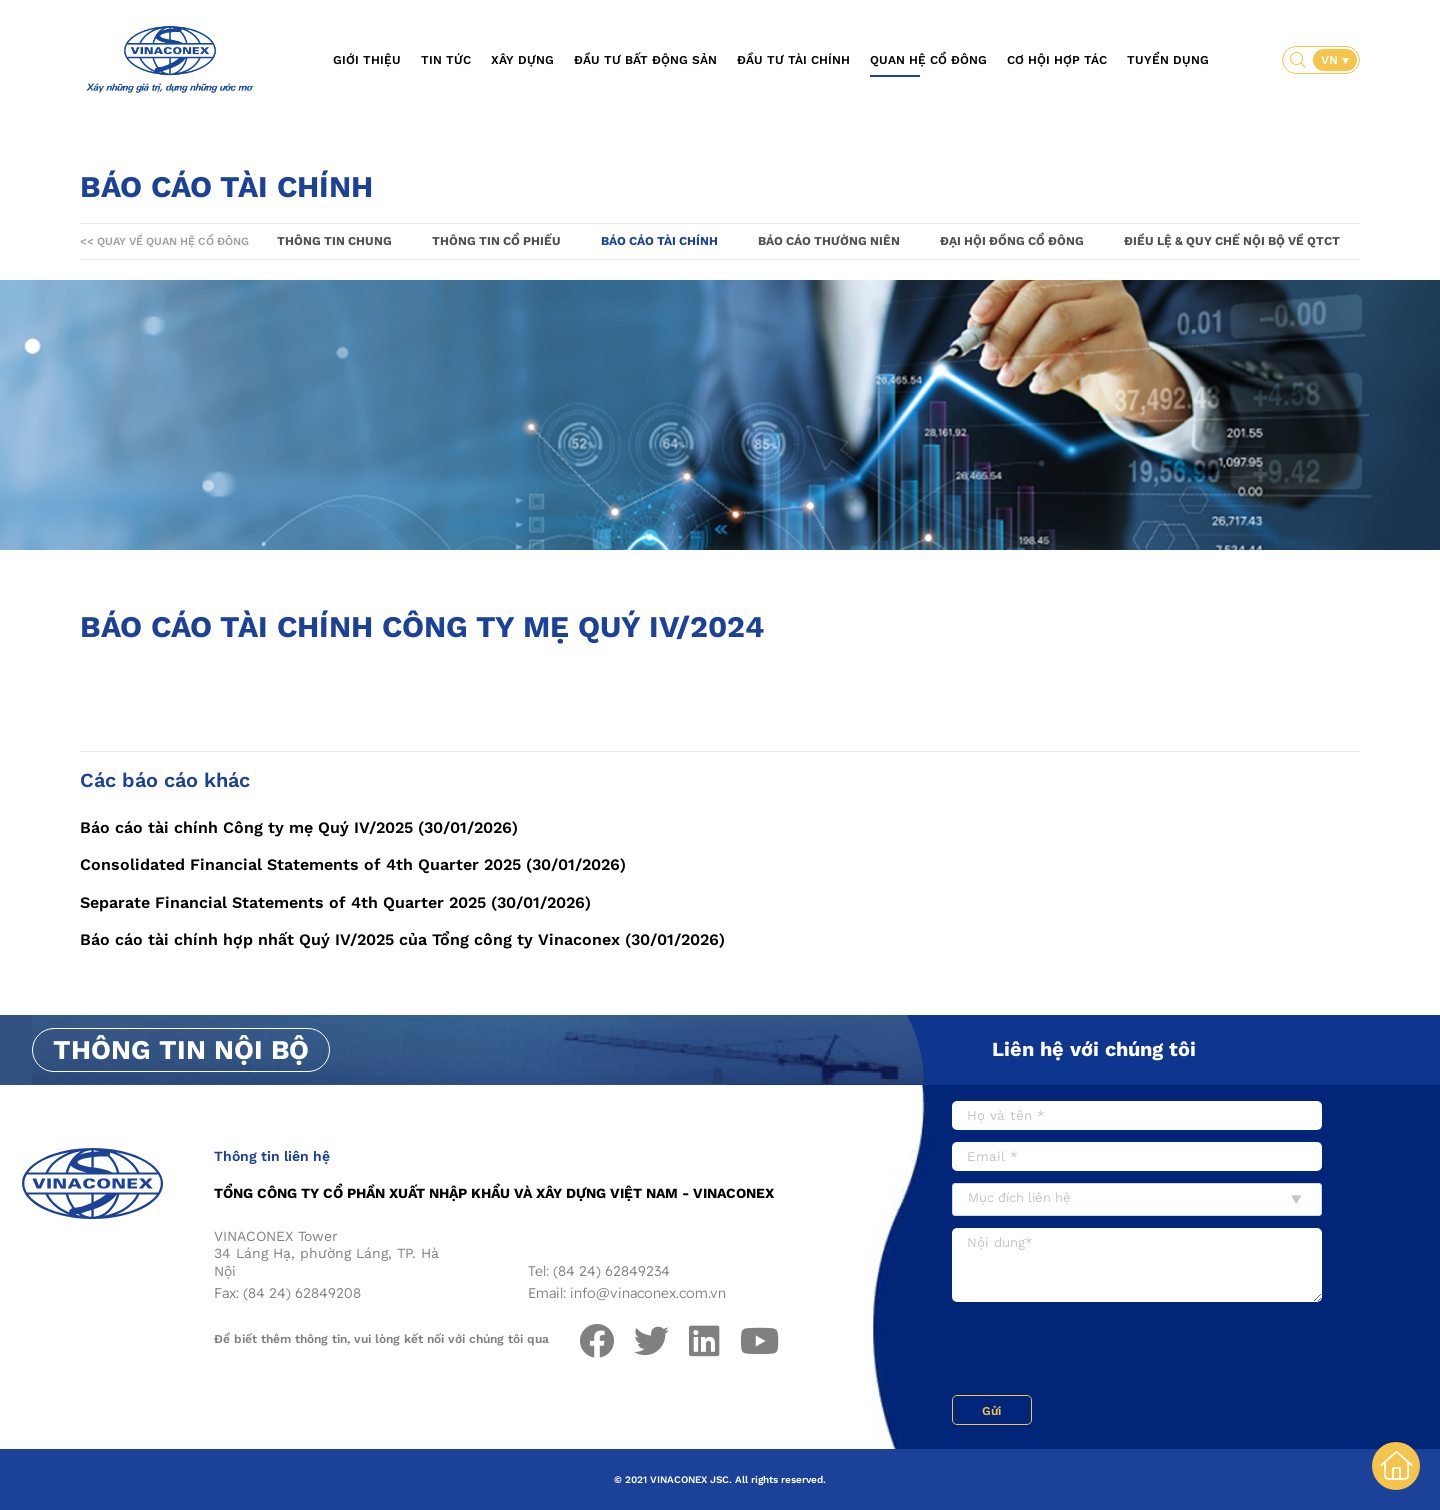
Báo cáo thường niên (829, 241)
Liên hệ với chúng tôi (1094, 1049)
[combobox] (1137, 1199)
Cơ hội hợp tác (1057, 60)
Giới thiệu (367, 60)
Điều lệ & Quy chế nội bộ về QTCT (1232, 241)
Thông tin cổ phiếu (496, 241)
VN (1331, 60)
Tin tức (446, 60)
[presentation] (1104, 1351)
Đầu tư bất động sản (645, 60)
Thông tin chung (334, 241)
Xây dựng (522, 60)
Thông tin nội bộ (181, 1050)
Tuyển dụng (1168, 60)
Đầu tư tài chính (793, 60)
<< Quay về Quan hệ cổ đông (164, 241)
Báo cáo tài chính (659, 241)
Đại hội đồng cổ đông (1012, 241)
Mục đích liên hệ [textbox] (1019, 1197)
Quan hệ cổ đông (928, 60)
